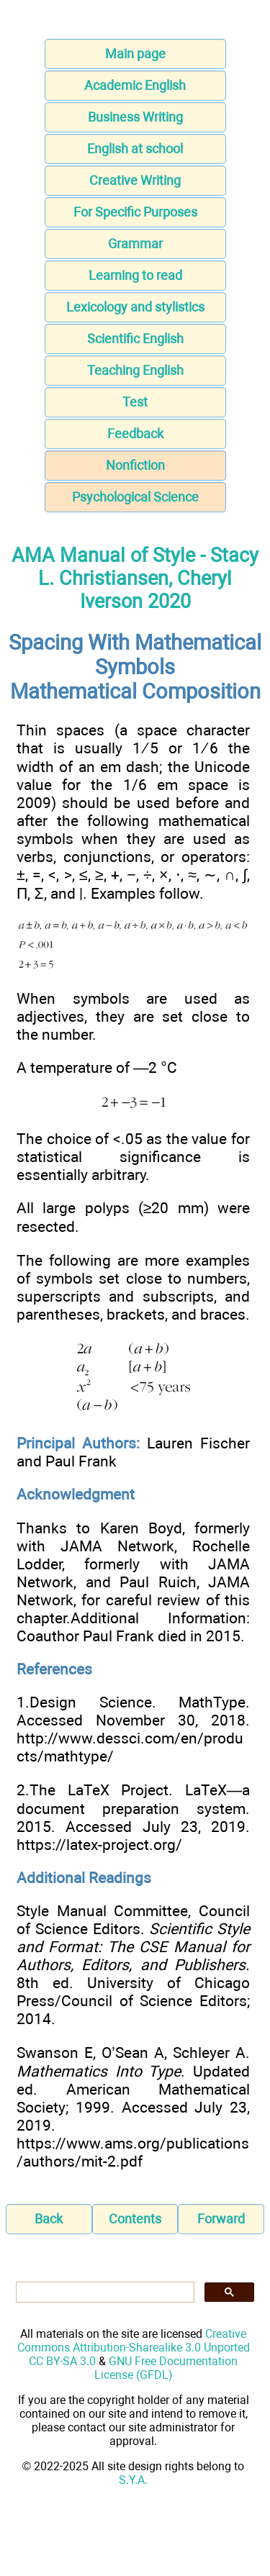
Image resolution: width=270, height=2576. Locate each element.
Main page (135, 53)
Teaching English (135, 370)
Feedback (135, 433)
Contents (135, 2218)
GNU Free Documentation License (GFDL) (166, 2368)
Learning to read (135, 275)
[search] (103, 2292)
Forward (221, 2218)
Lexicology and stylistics (135, 306)
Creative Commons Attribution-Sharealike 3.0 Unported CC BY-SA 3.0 (133, 2347)
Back (49, 2218)
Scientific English (135, 338)
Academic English (135, 85)
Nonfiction (135, 465)
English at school (135, 148)
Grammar (135, 243)
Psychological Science (135, 496)
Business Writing (135, 116)
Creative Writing (135, 180)
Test (135, 401)
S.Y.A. (133, 2480)
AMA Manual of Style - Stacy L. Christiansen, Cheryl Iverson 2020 (135, 578)
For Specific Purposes (135, 211)
